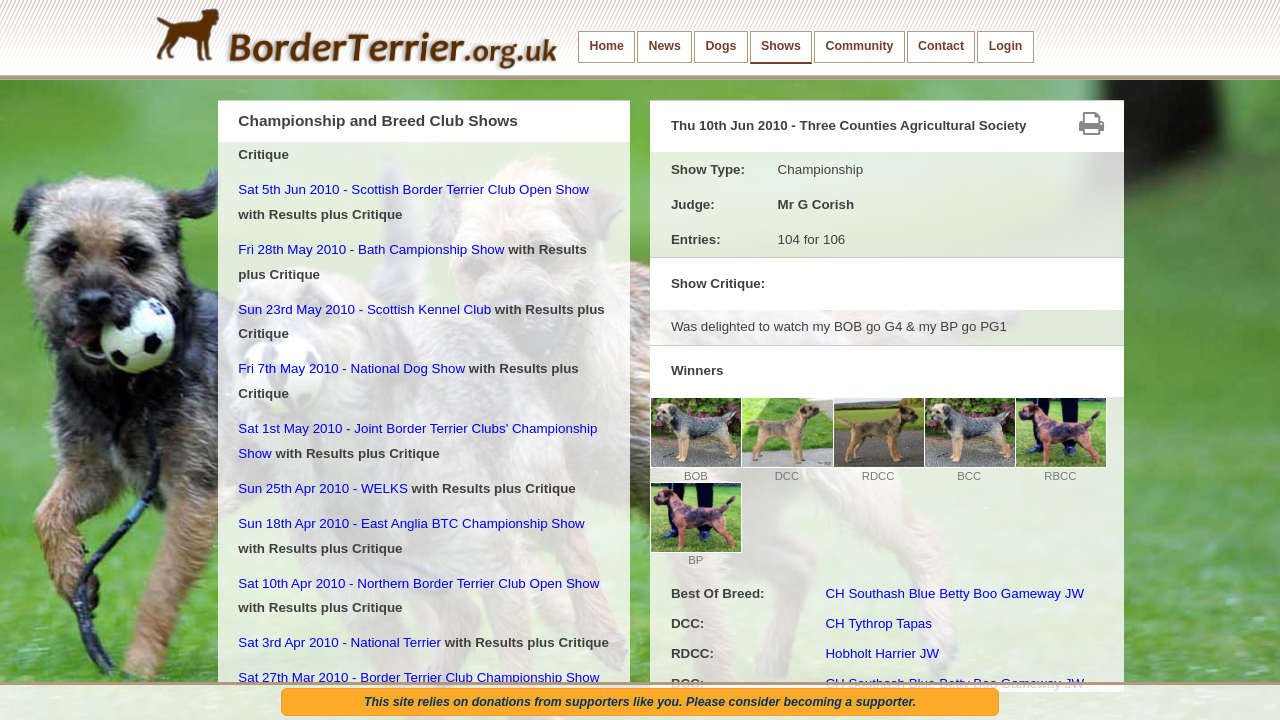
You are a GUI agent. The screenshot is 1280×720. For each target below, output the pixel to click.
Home (607, 46)
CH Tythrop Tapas (878, 623)
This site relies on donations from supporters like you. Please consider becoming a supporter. (640, 702)
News (664, 46)
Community (859, 46)
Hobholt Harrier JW (882, 653)
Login (1006, 46)
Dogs (720, 46)
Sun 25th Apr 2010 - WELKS (323, 488)
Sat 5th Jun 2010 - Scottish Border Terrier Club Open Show (413, 189)
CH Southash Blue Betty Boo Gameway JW (954, 593)
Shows (781, 46)
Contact (941, 46)
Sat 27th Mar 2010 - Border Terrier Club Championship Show (418, 677)
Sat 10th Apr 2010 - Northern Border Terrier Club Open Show (418, 583)
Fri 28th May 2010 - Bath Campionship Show (371, 249)
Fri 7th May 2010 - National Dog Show (351, 368)
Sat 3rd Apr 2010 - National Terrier (339, 642)
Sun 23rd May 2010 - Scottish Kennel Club (364, 309)
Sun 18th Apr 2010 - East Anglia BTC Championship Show (411, 523)
